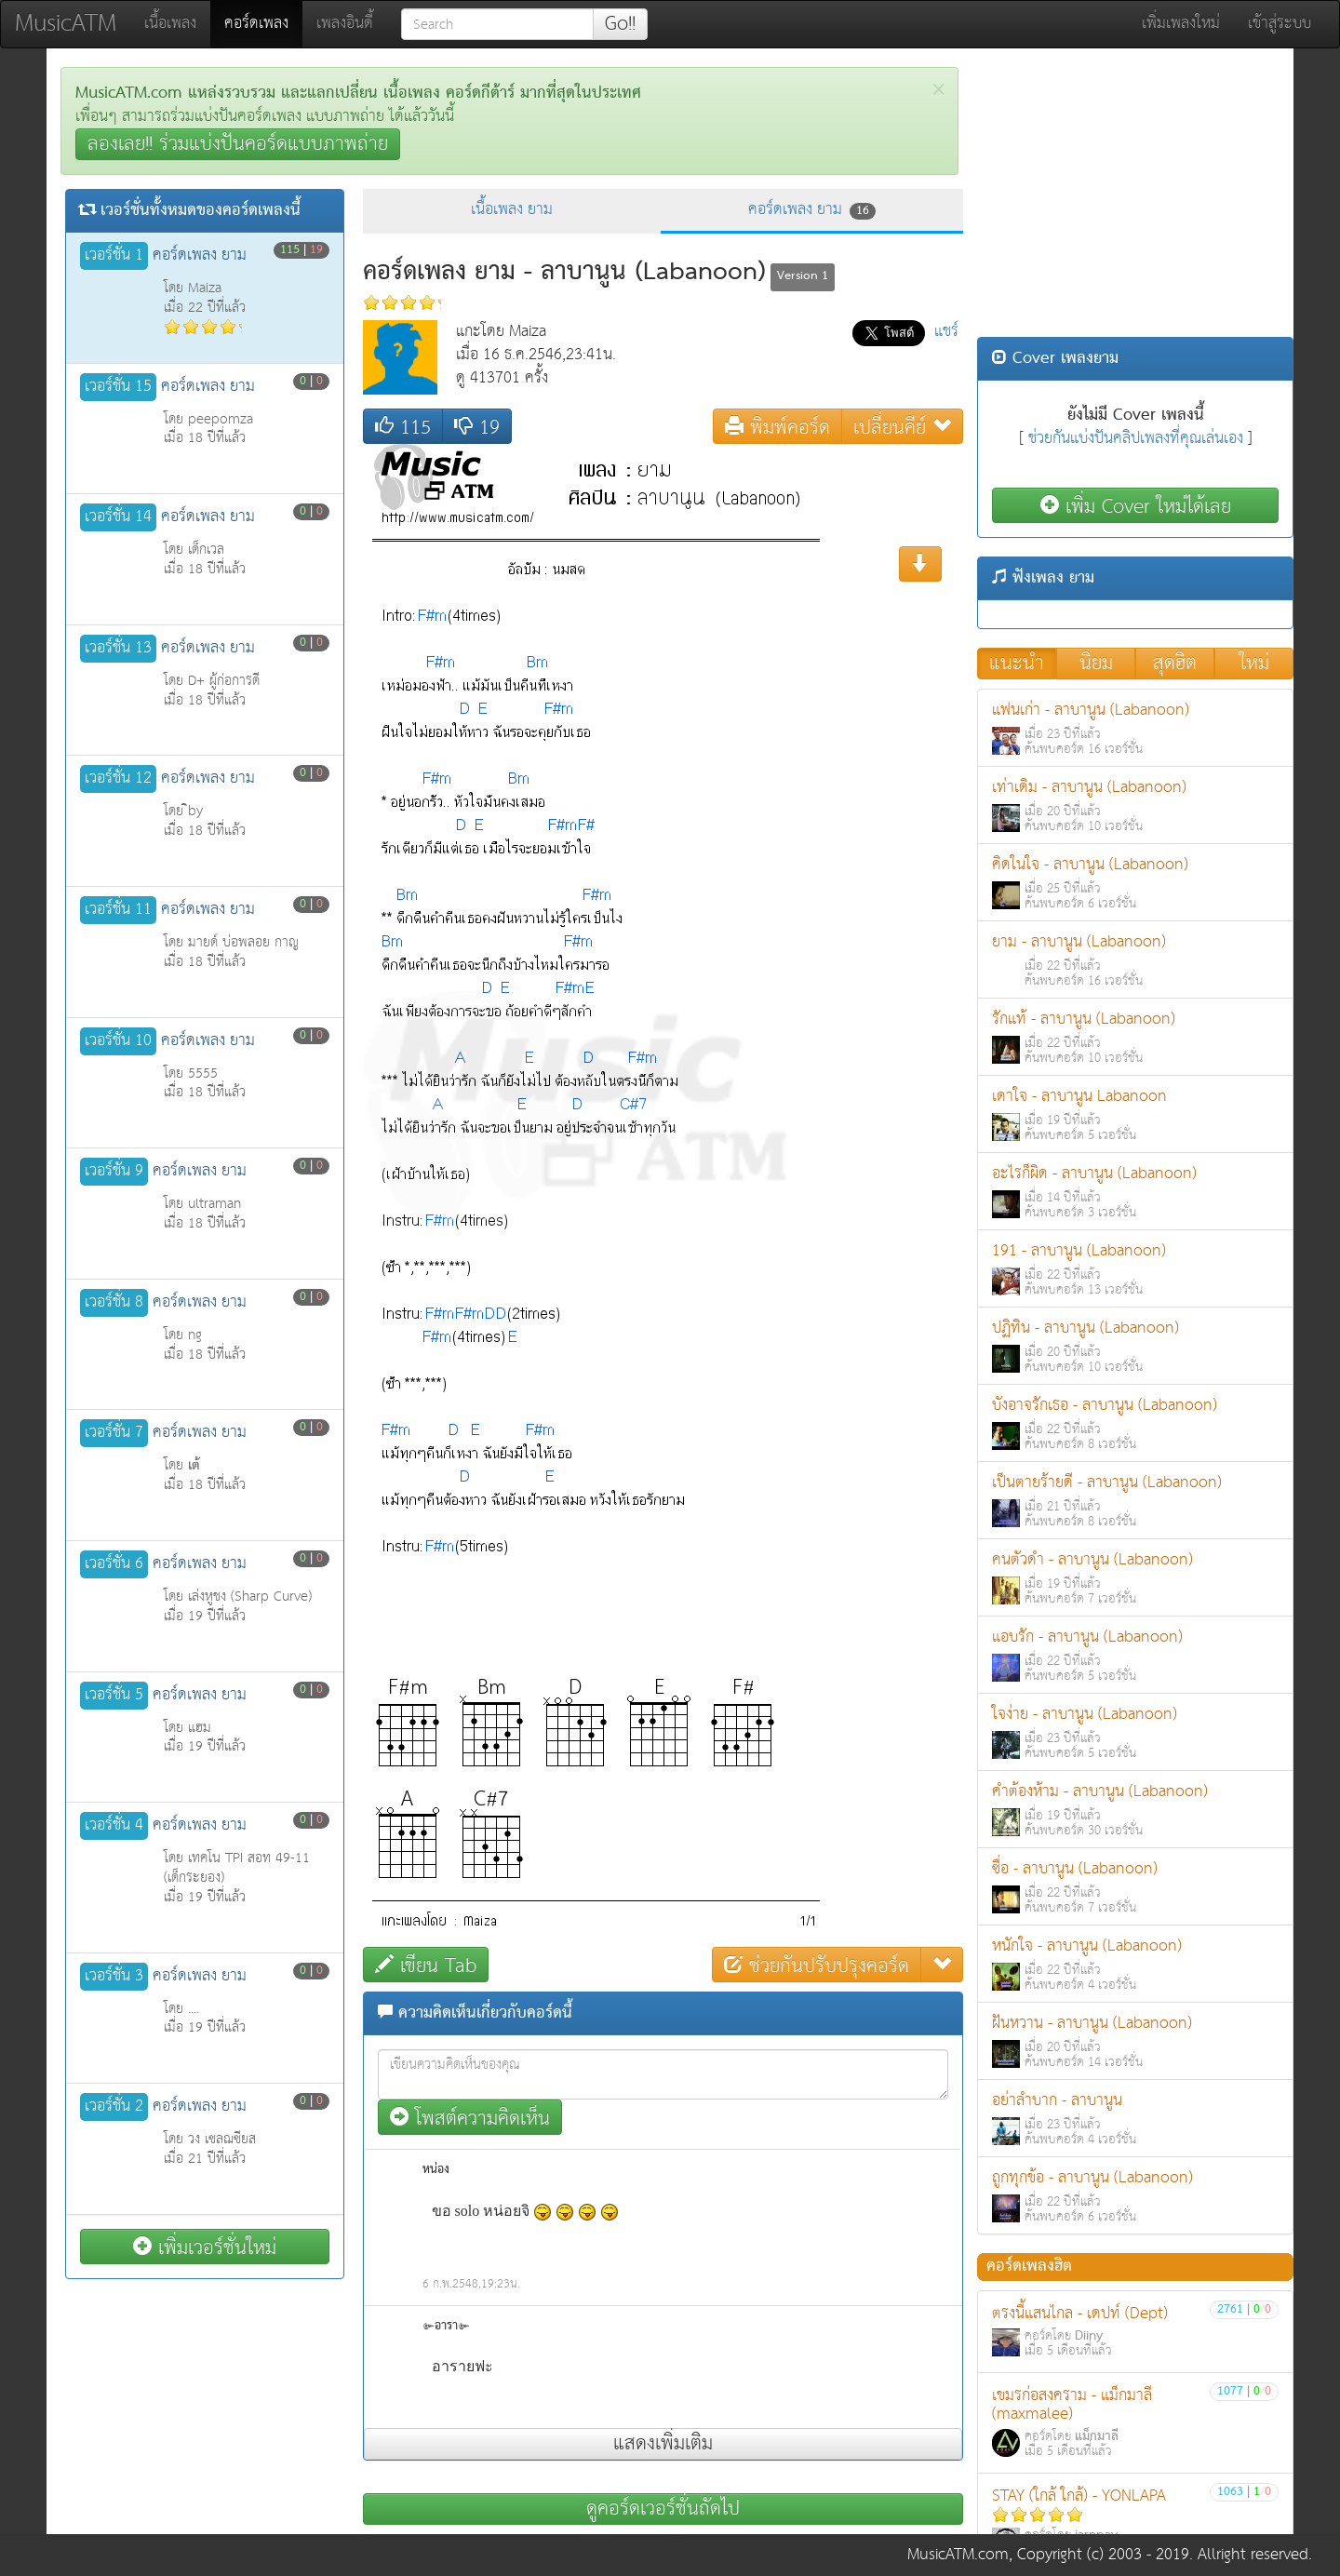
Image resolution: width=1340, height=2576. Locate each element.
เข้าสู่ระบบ (1279, 23)
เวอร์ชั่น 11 (118, 910)
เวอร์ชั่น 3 (114, 1977)
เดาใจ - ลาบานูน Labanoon (1135, 1114)
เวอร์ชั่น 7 (114, 1433)
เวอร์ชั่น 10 (118, 1041)
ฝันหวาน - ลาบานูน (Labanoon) (1135, 2041)
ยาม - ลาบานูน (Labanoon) (1135, 960)
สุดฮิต (1175, 663)
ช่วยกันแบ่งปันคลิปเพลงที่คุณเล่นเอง (1135, 438)
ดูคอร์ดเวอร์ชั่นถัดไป (663, 2509)
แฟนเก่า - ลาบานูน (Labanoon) (1135, 728)
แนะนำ (1016, 663)
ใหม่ (1254, 663)
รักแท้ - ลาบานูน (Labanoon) (1135, 1037)
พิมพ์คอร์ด (777, 426)
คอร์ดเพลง (263, 23)
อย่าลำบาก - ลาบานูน (1135, 2118)
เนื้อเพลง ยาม (512, 209)
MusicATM (65, 24)
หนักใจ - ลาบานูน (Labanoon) (1135, 1964)
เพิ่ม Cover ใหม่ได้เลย (1135, 506)
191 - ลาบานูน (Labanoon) (1135, 1269)
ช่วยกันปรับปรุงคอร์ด (816, 1965)
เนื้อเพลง (170, 23)
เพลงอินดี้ (344, 23)
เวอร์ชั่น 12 (118, 779)
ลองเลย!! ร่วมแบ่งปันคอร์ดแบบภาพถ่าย (237, 144)
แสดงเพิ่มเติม (663, 2444)
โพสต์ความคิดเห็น (470, 2117)
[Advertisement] (1135, 197)
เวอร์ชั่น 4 (114, 1826)
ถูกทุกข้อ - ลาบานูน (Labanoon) (1135, 2196)
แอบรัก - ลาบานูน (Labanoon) (1135, 1655)
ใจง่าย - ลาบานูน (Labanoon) (1135, 1732)
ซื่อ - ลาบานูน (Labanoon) (1135, 1887)
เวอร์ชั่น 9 (114, 1172)
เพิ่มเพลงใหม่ (1181, 23)
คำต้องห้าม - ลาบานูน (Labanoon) (1135, 1810)
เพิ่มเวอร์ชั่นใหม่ (204, 2247)
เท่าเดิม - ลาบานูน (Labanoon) (1135, 805)
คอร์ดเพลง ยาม (812, 209)
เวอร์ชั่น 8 (114, 1303)
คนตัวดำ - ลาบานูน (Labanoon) (1135, 1578)
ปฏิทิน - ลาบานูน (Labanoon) (1135, 1346)
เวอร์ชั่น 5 (114, 1696)
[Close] (938, 90)
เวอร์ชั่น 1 (114, 256)
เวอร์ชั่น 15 (118, 387)
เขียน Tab (425, 1965)
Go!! (620, 24)
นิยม (1096, 663)
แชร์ (946, 331)
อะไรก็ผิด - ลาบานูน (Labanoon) (1135, 1192)
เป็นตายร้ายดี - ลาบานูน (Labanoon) (1135, 1501)
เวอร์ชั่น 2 (114, 2107)
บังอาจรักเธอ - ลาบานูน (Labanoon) (1135, 1423)
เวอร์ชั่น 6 (114, 1564)
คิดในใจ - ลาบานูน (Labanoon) (1135, 883)
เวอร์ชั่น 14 (118, 517)
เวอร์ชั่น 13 (118, 649)
